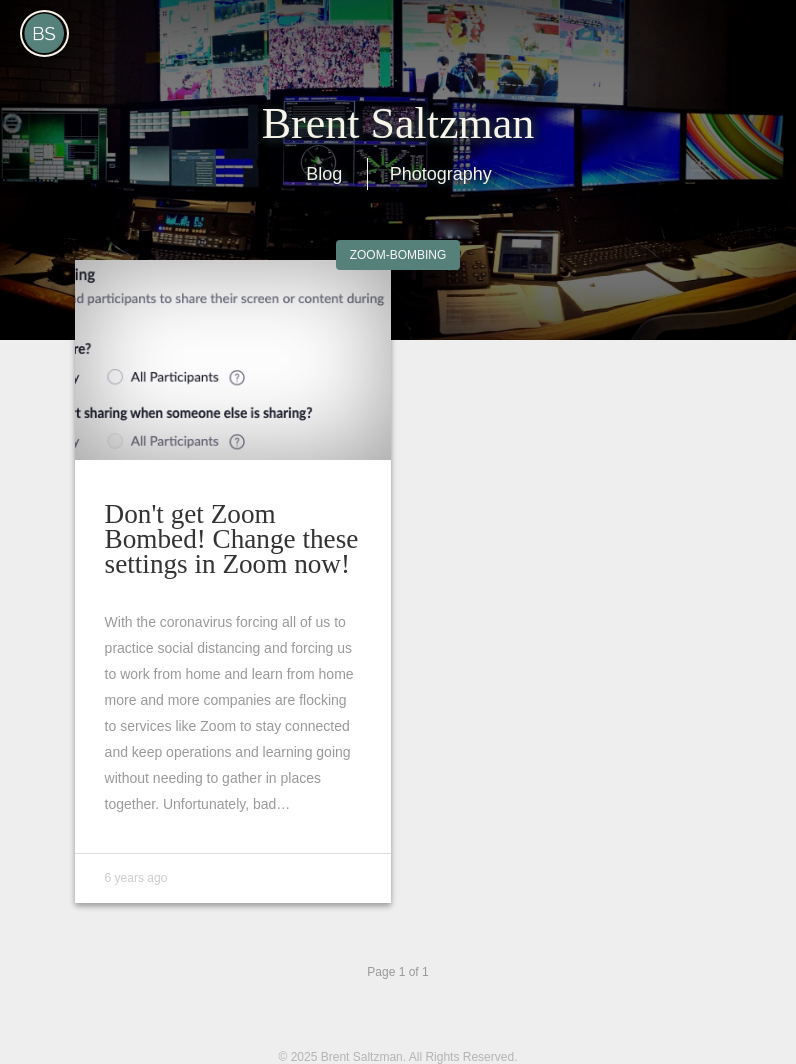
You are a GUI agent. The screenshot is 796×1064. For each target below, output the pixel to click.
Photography (441, 174)
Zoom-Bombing (398, 255)
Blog (324, 174)
